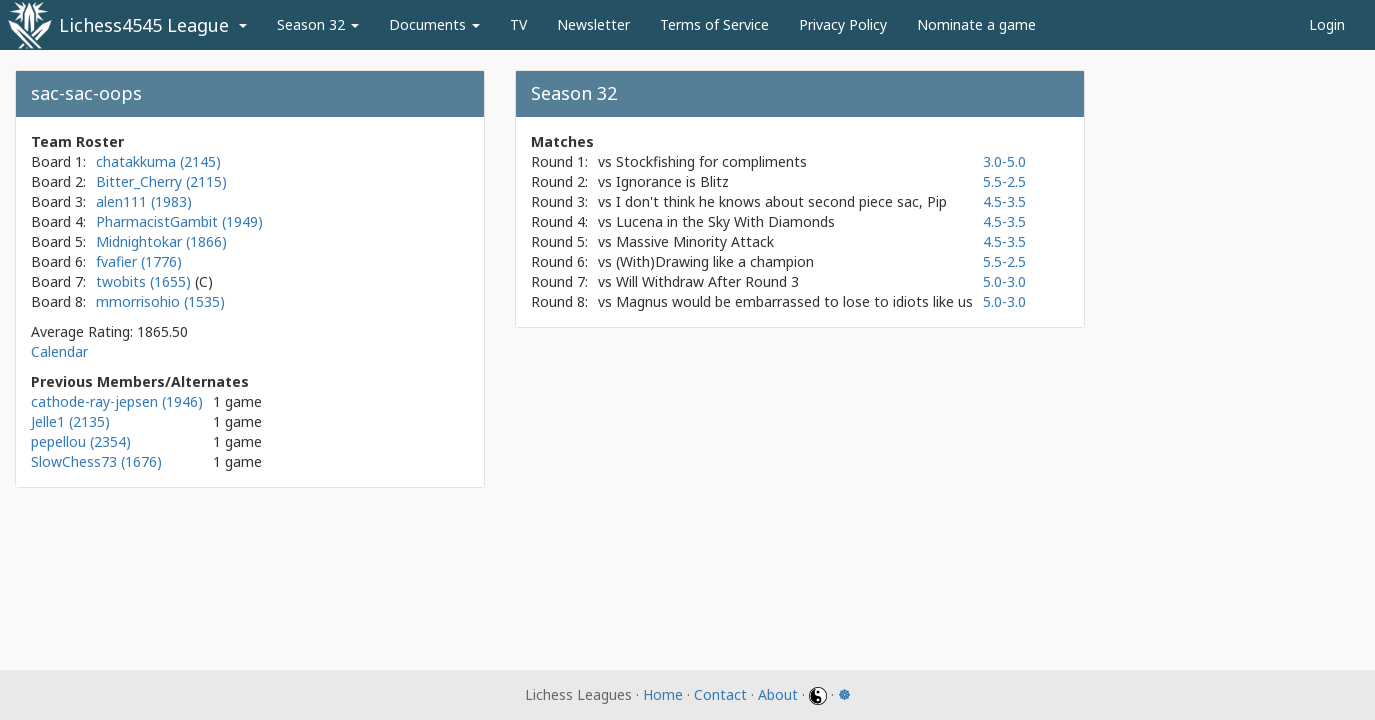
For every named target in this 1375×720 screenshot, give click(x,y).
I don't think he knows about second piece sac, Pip (781, 201)
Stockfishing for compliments (711, 161)
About (778, 694)
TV (518, 24)
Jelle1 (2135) (70, 421)
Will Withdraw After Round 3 (707, 281)
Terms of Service (714, 24)
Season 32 (318, 24)
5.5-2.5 (1004, 181)
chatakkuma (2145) (158, 161)
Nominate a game (976, 24)
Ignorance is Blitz (672, 181)
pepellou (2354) (81, 441)
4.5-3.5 (1004, 201)
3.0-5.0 (1004, 161)
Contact (720, 694)
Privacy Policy (843, 24)
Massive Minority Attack (695, 241)
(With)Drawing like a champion (715, 261)
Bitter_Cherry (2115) (161, 181)
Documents (434, 24)
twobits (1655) (145, 281)
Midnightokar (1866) (161, 241)
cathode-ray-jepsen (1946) (117, 401)
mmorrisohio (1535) (160, 301)
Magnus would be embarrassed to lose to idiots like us (794, 301)
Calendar (59, 351)
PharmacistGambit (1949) (179, 221)
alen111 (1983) (144, 201)
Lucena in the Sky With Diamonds (725, 221)
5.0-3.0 (1004, 281)
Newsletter (593, 24)
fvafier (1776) (139, 261)
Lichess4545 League (144, 25)
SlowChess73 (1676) (96, 461)
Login (1327, 24)
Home (663, 694)
